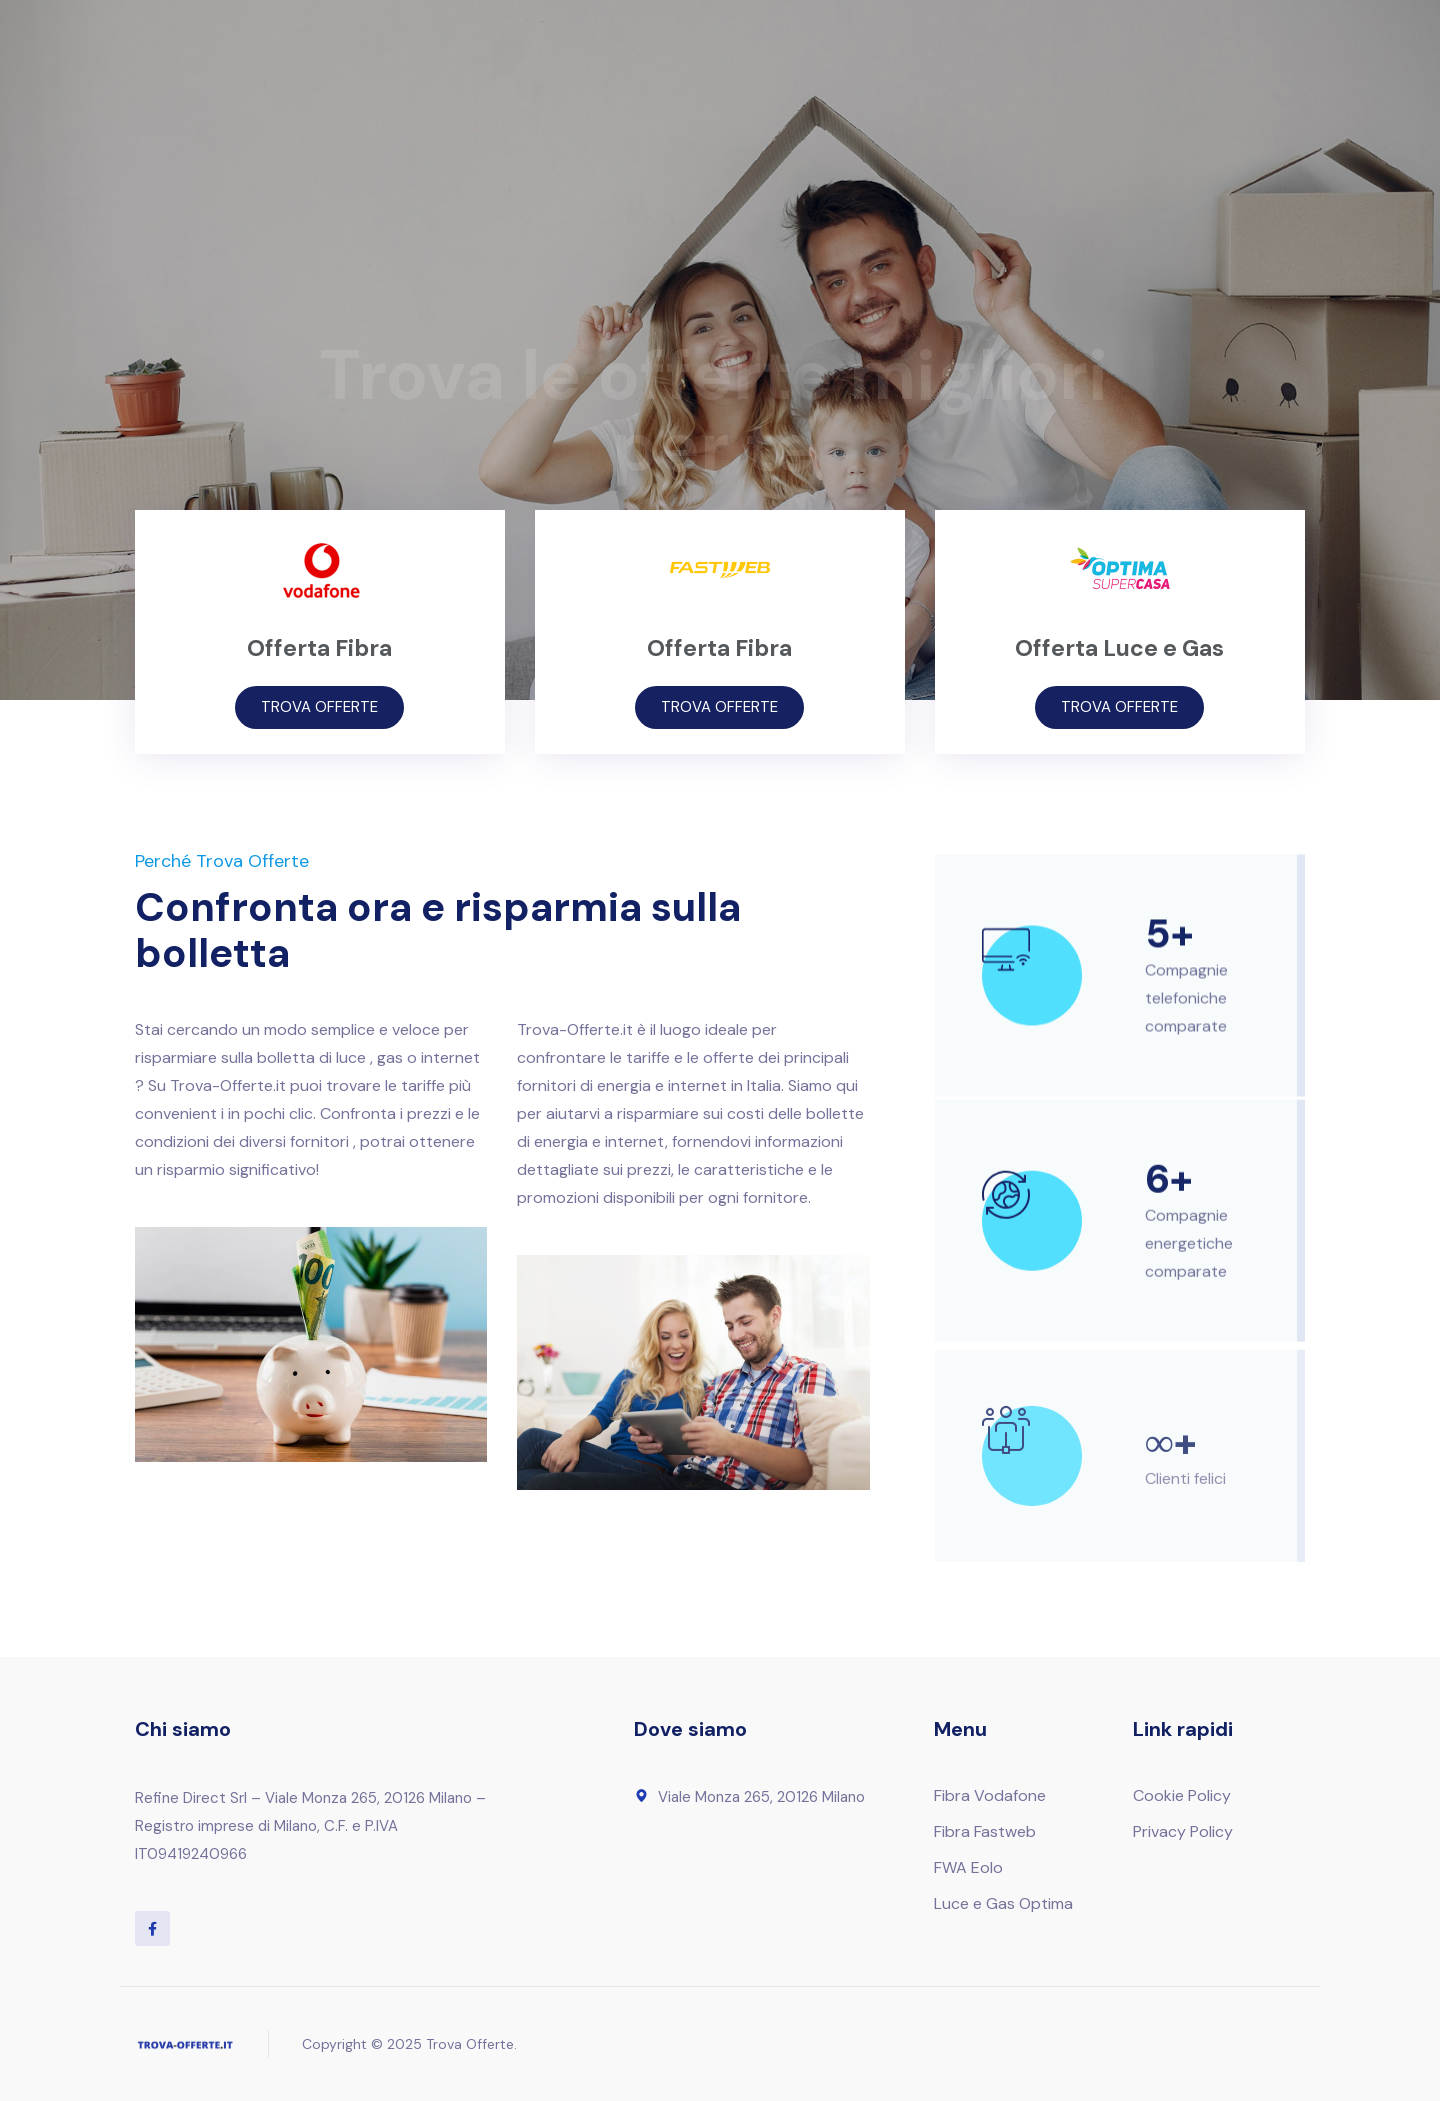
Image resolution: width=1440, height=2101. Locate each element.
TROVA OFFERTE (319, 707)
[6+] (1006, 1213)
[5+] (1006, 966)
